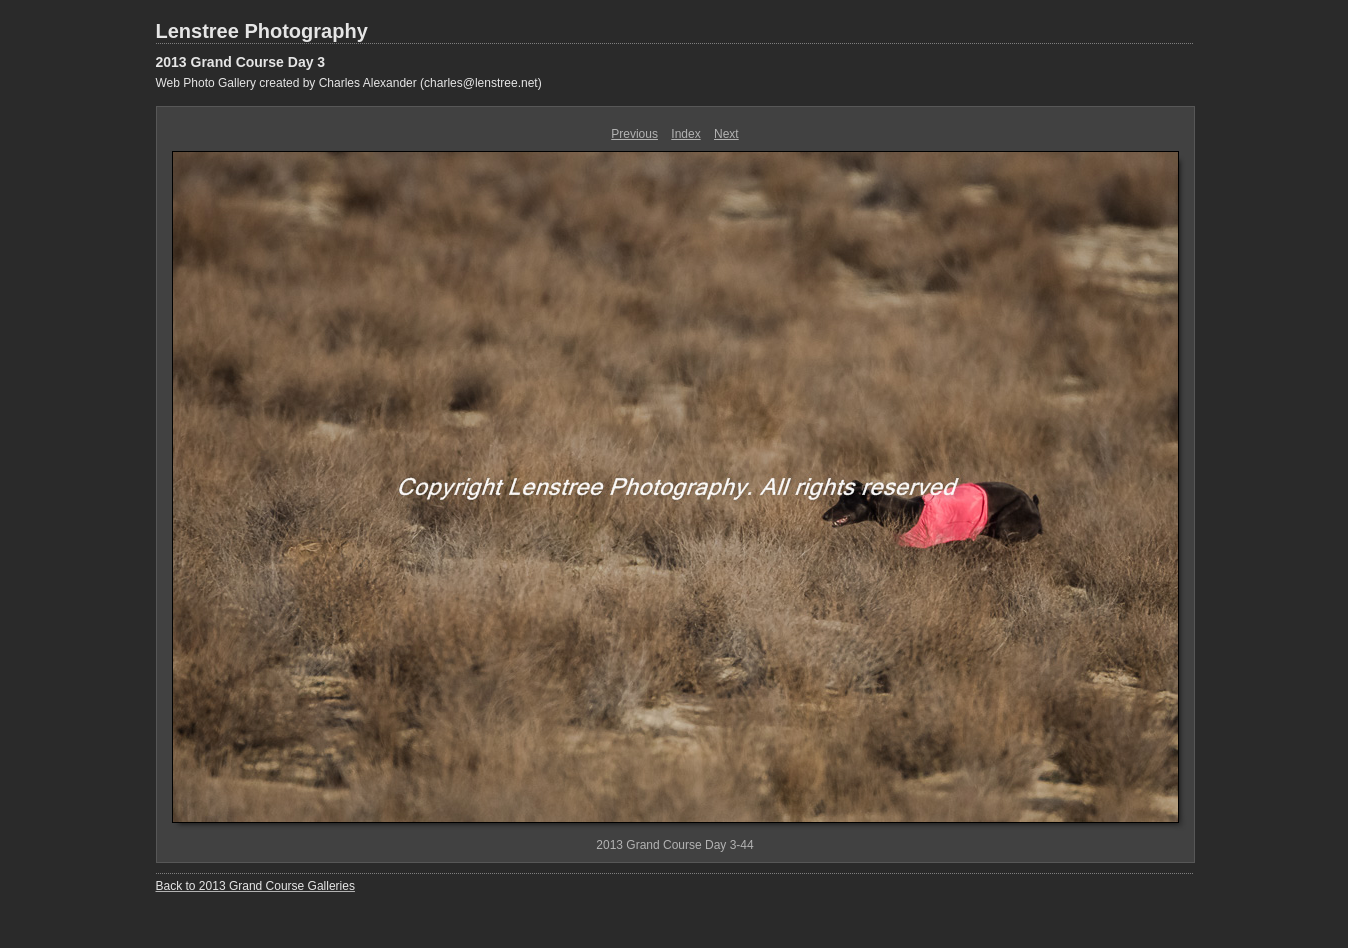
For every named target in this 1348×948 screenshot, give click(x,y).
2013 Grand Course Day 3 (241, 62)
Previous (634, 134)
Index (685, 134)
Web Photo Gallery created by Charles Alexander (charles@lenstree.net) (349, 83)
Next (726, 134)
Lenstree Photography (262, 31)
